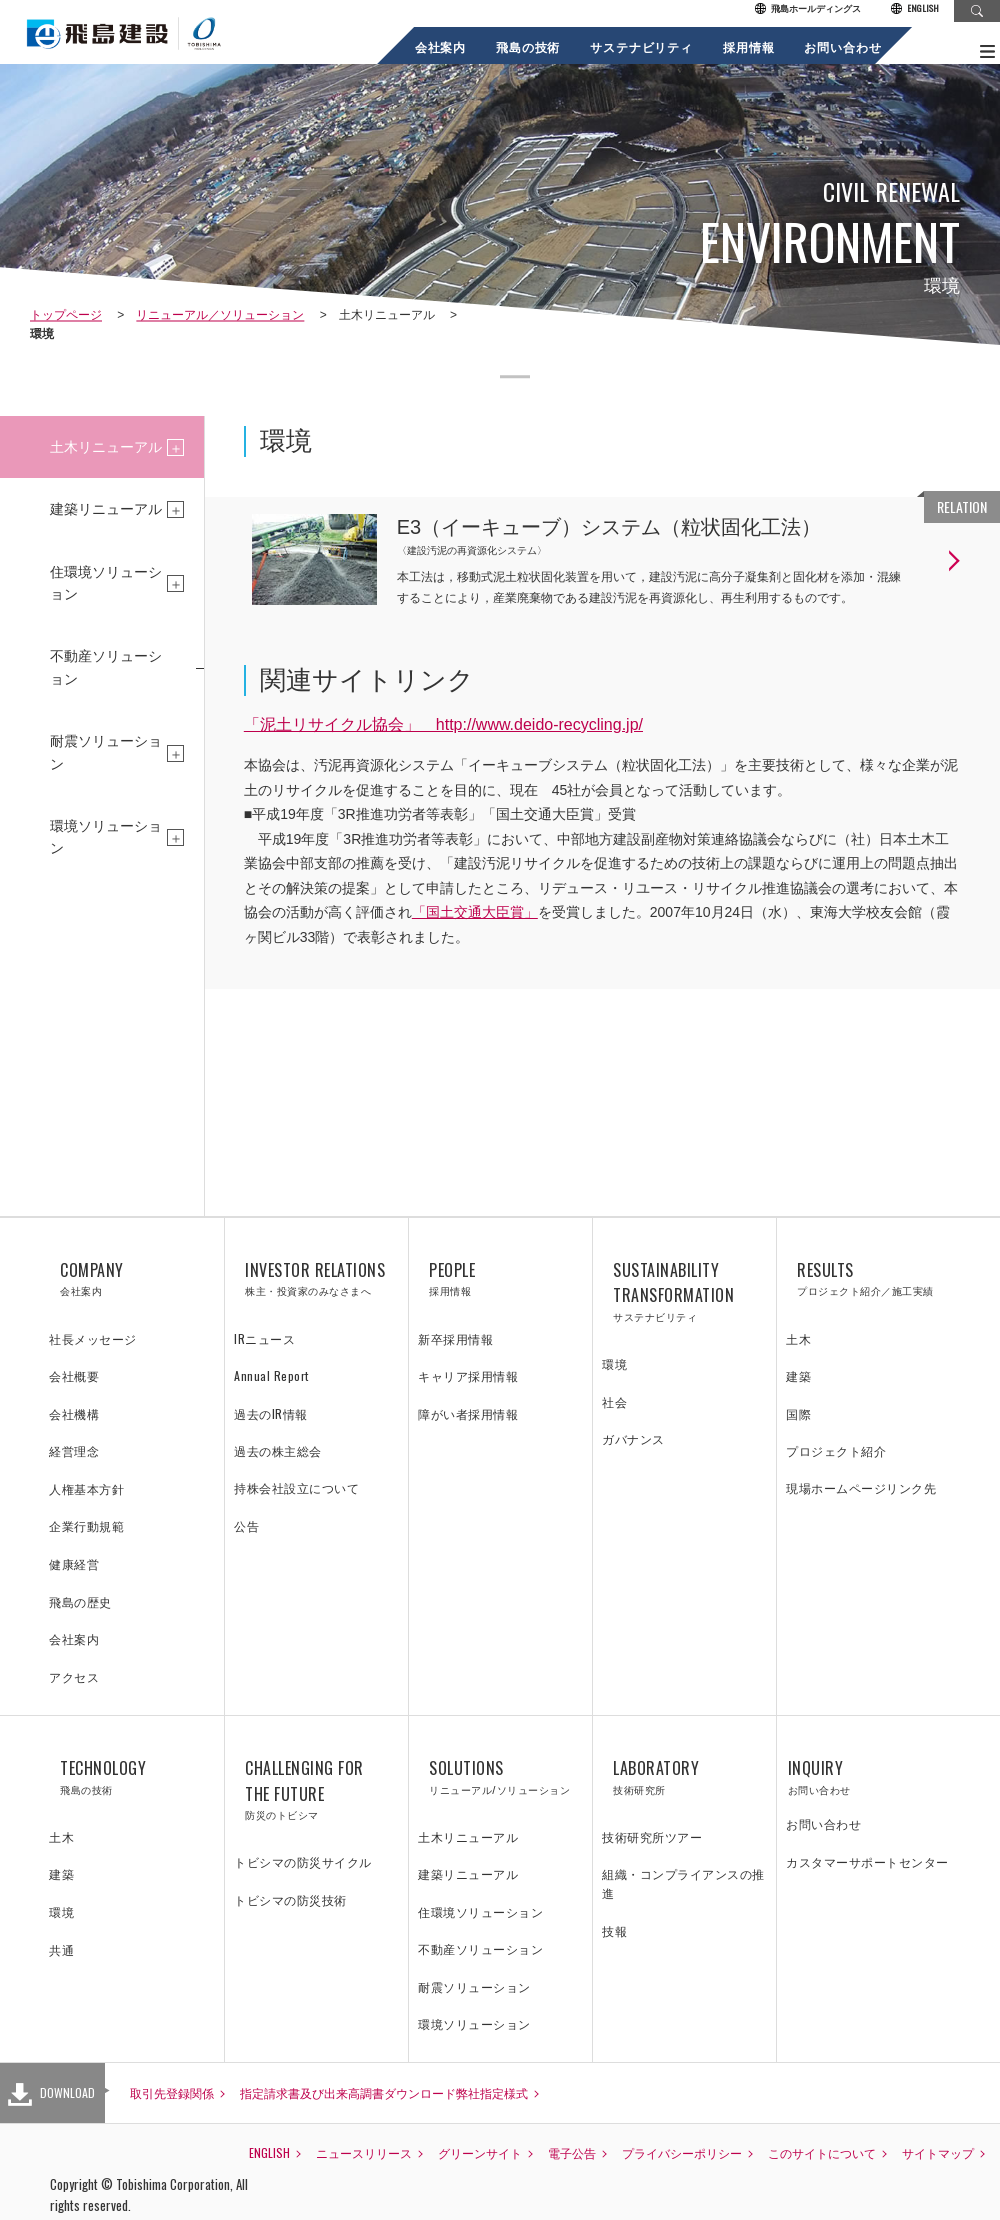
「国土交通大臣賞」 (475, 912)
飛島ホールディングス (808, 9)
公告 (246, 1525)
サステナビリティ (642, 46)
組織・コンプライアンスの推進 (683, 1883)
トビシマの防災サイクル (303, 1861)
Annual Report (271, 1375)
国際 (798, 1413)
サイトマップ (938, 2152)
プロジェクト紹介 (836, 1450)
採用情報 (748, 46)
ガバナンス (633, 1438)
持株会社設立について (296, 1487)
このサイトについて (822, 2152)
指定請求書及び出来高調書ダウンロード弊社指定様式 (384, 2092)
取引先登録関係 (172, 2092)
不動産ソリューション (106, 667)
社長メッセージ (93, 1338)
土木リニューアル (106, 447)
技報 (614, 1930)
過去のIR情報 (271, 1413)
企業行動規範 (86, 1525)
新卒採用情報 (455, 1338)
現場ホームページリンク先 (861, 1487)
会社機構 (74, 1413)
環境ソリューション (106, 837)
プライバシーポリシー (682, 2152)
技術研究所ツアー (652, 1836)
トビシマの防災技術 (290, 1899)
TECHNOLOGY (132, 1777)
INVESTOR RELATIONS (316, 1279)
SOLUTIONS (500, 1777)
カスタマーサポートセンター (867, 1861)
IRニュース (264, 1338)
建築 (798, 1375)
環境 (614, 1363)
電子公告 (572, 2152)
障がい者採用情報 (468, 1413)
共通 (61, 1949)
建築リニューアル (106, 509)
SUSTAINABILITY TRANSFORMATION (684, 1291)
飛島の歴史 (80, 1601)
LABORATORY (684, 1777)
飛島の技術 (528, 46)
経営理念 (74, 1450)
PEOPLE (500, 1279)
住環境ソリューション (106, 583)
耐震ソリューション (106, 752)
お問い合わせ (843, 46)
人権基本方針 (86, 1488)
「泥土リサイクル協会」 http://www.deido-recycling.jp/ (443, 724)
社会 (614, 1401)
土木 (798, 1338)
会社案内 (440, 46)
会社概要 (74, 1375)
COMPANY (132, 1279)
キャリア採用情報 (468, 1375)
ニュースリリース (364, 2152)
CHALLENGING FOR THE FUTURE (316, 1789)
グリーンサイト (480, 2152)
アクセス (74, 1676)
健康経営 (74, 1563)
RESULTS (868, 1279)
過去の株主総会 (278, 1450)
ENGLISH (915, 9)
